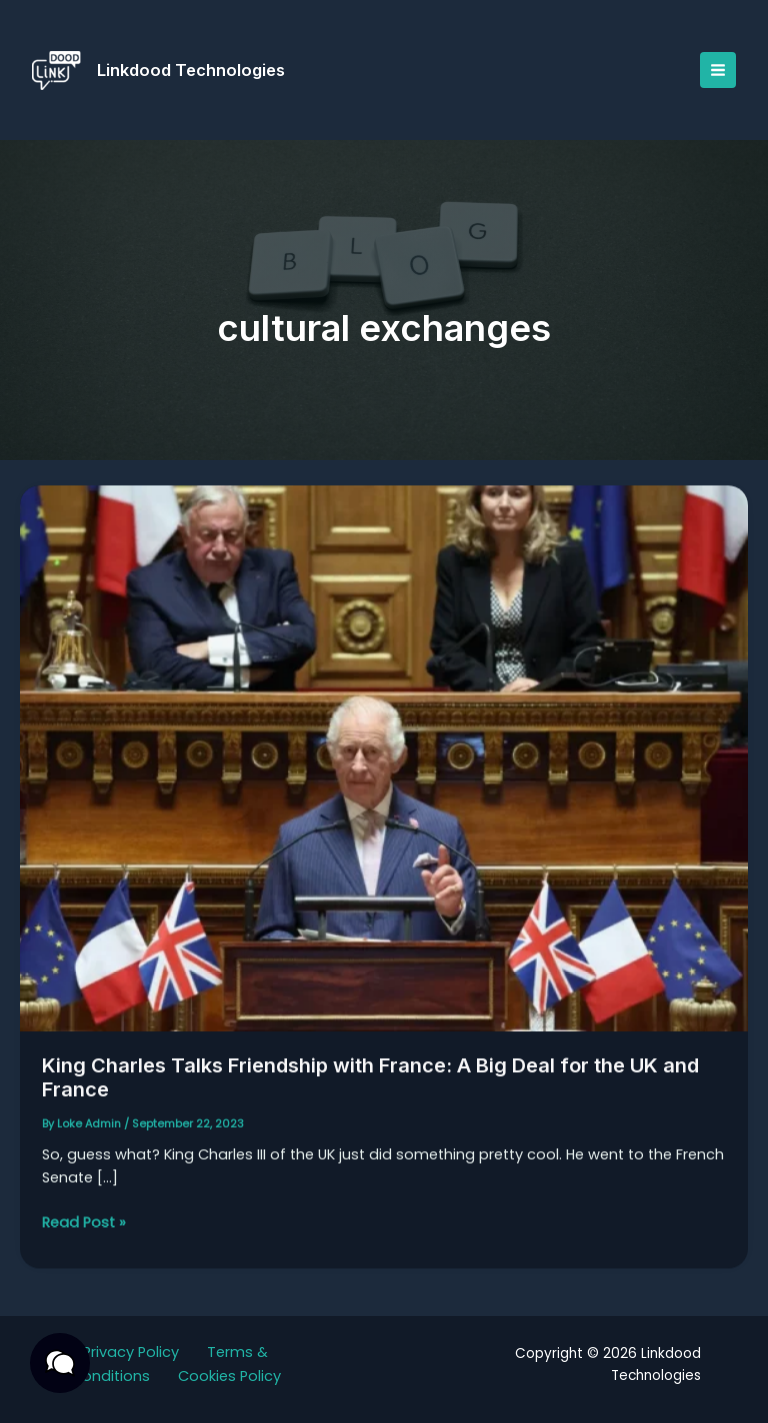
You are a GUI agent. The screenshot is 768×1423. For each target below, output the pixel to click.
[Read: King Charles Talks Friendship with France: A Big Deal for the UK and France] (384, 767)
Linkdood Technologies (191, 70)
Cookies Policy (229, 1376)
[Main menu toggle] (718, 70)
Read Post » (84, 1231)
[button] (60, 1363)
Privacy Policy (131, 1352)
